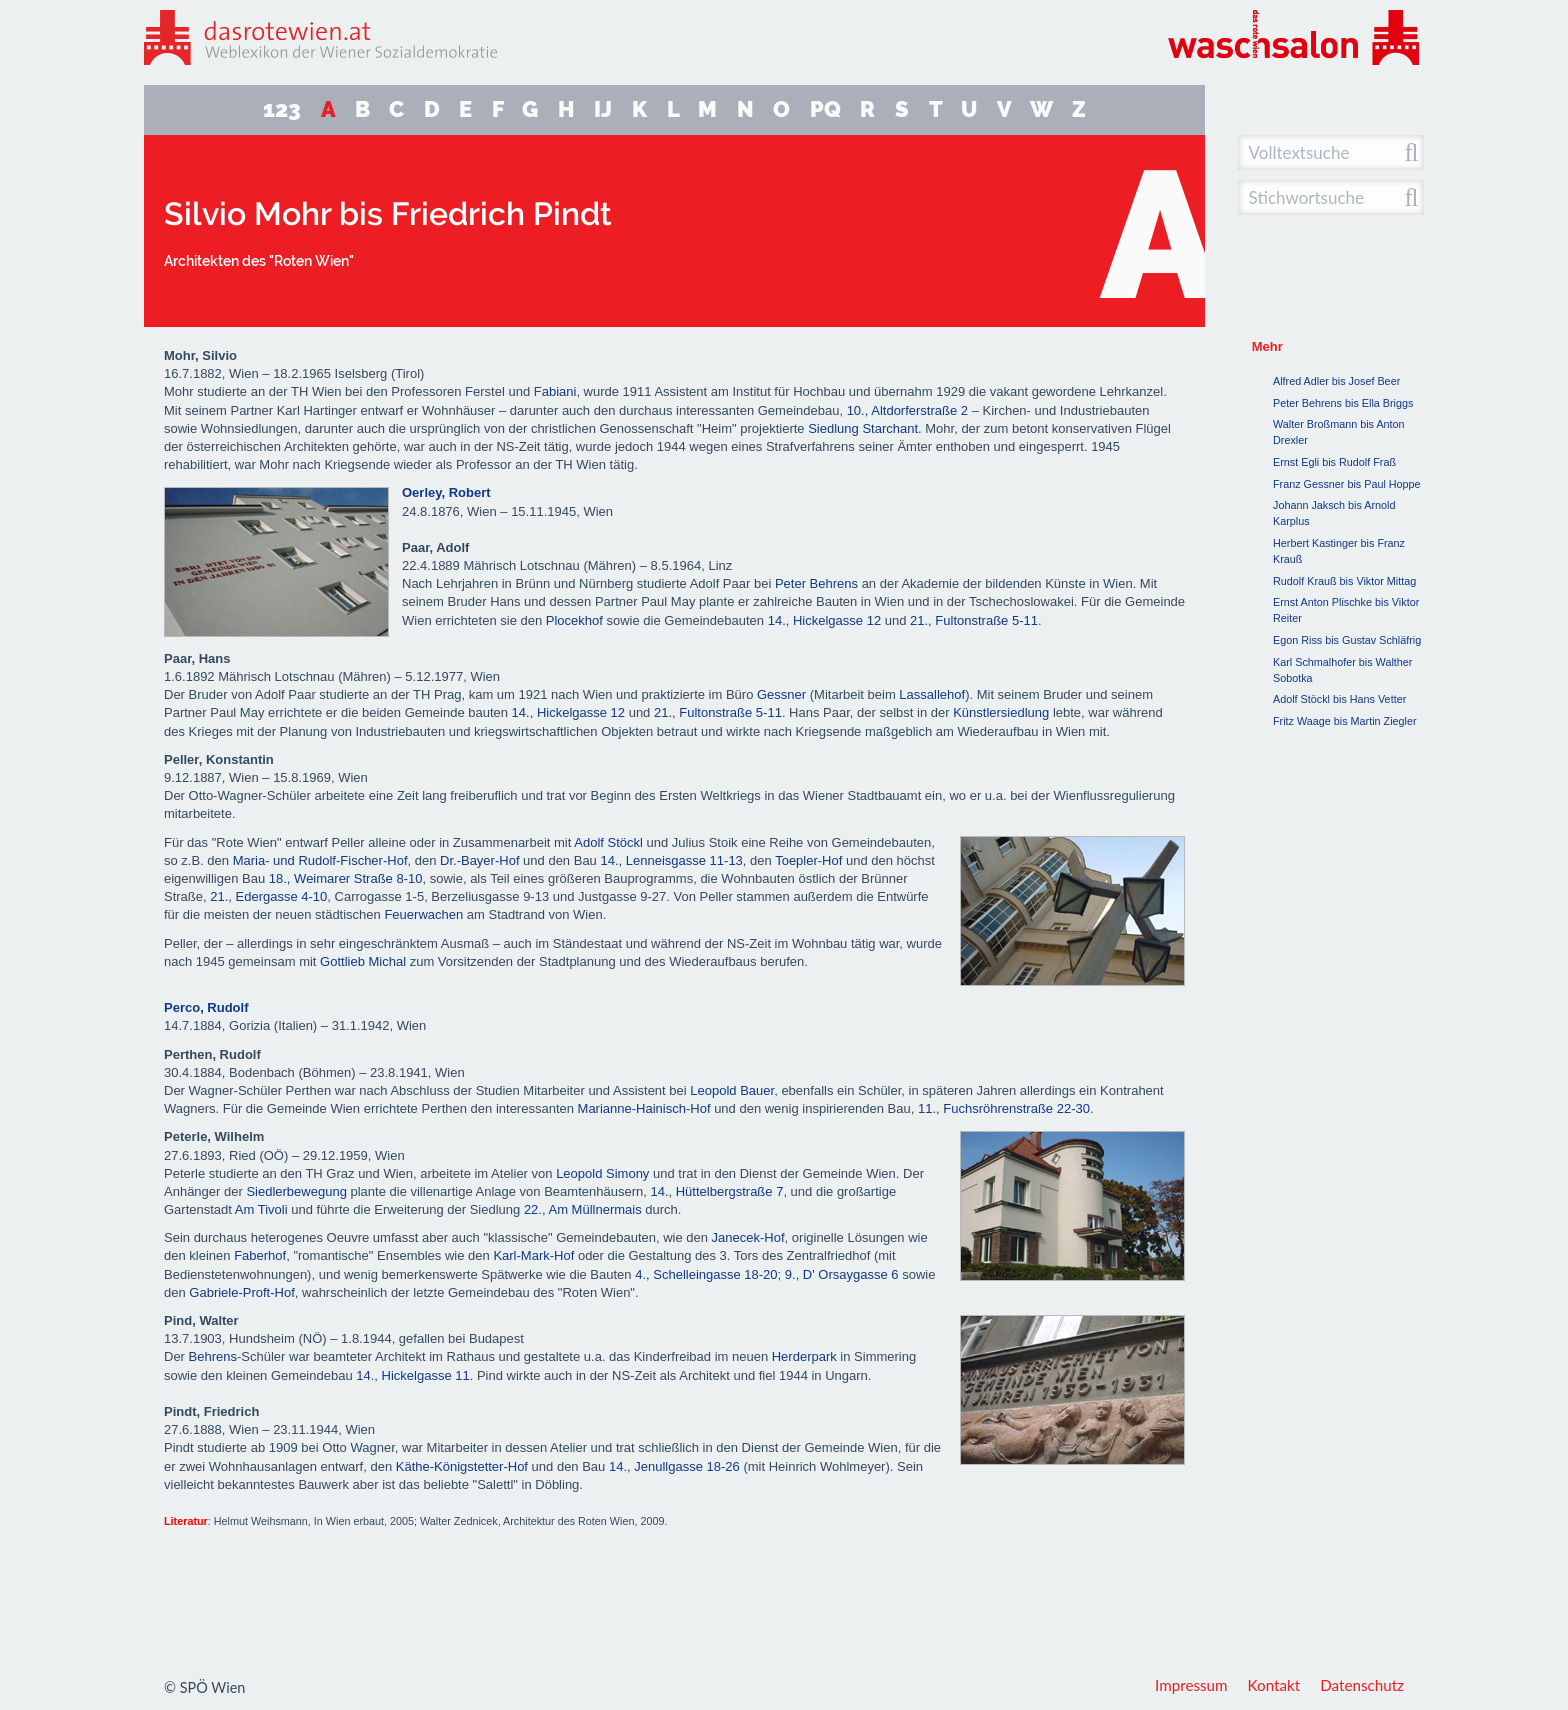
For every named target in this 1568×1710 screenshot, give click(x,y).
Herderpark (806, 1356)
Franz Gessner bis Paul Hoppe (1347, 484)
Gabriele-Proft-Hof (241, 1292)
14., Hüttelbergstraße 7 (716, 1191)
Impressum (1191, 1685)
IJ (603, 109)
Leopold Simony (602, 1173)
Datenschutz (1362, 1685)
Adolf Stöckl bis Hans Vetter (1339, 699)
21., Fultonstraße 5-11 (974, 620)
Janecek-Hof (748, 1237)
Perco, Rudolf (206, 1007)
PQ (825, 109)
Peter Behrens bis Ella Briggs (1343, 403)
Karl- (506, 1255)
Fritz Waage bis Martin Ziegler (1345, 721)
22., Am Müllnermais (583, 1209)
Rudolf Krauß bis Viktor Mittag (1344, 581)
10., (858, 410)
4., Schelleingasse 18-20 (706, 1274)
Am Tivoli (261, 1209)
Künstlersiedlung (1001, 712)
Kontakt (1274, 1685)
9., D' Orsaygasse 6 (842, 1274)
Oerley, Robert (446, 492)
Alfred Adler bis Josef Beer (1336, 381)
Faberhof (260, 1255)
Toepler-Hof (808, 860)
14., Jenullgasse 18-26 (674, 1466)
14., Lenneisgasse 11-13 (671, 860)
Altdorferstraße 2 (919, 410)
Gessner (781, 694)
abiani (559, 391)
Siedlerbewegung (296, 1191)
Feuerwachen (423, 914)
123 (282, 109)
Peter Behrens (816, 583)
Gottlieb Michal (363, 961)
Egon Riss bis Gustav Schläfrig (1347, 640)
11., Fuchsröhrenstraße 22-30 (1004, 1108)
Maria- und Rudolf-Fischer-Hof (320, 860)
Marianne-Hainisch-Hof (644, 1108)
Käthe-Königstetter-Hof (462, 1466)
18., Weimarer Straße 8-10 (346, 878)
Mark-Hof (547, 1255)
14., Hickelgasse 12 (824, 620)
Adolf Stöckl (608, 842)
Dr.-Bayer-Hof (479, 860)
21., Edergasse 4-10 (268, 896)
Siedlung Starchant (863, 428)
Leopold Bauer (732, 1090)
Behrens (213, 1356)
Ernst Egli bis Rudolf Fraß (1334, 462)
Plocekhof (574, 620)
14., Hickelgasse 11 (412, 1375)
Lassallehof (932, 694)
